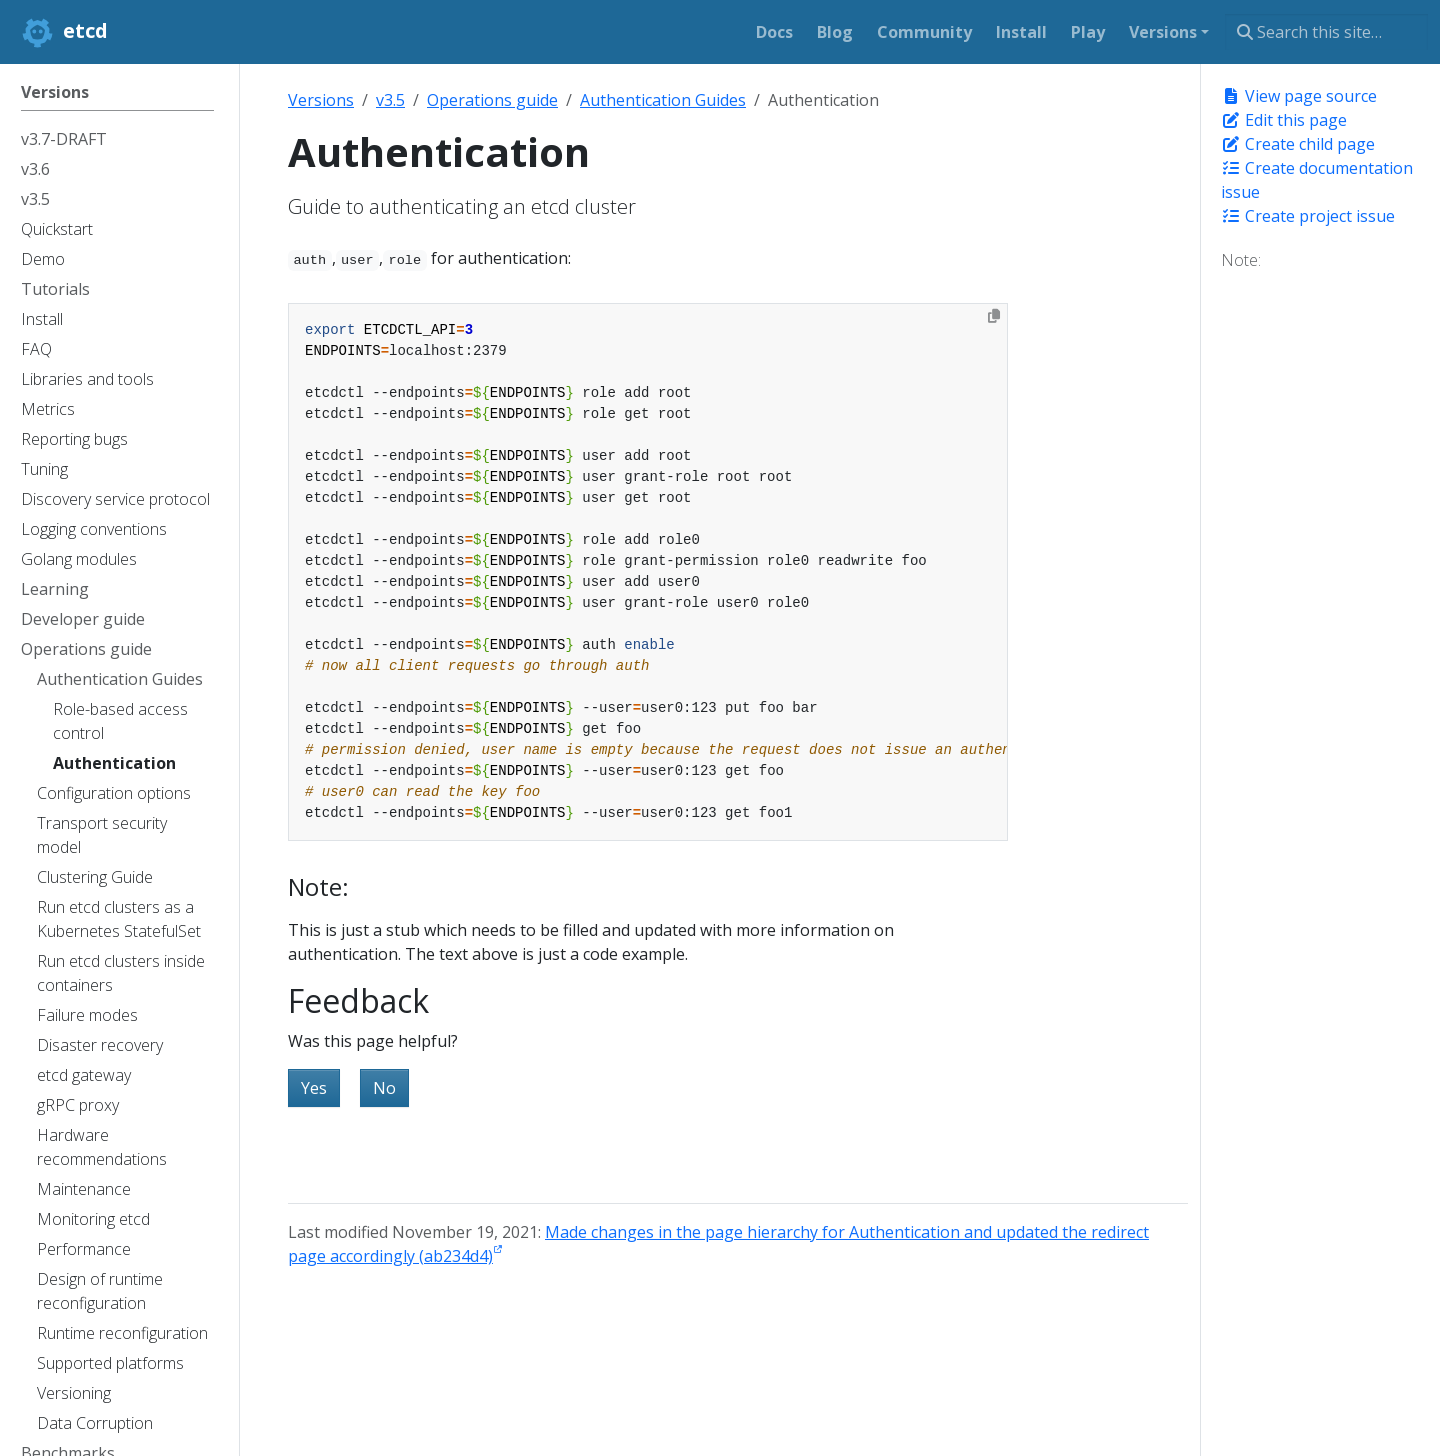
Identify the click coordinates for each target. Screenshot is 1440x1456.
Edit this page (1284, 120)
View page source (1299, 96)
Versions (321, 100)
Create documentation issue (1317, 180)
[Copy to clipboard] (994, 316)
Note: (1241, 260)
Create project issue (1308, 216)
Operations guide (492, 100)
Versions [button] (1163, 32)
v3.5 (390, 100)
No (384, 1088)
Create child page (1298, 144)
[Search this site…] (1326, 32)
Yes (314, 1088)
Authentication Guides (663, 100)
